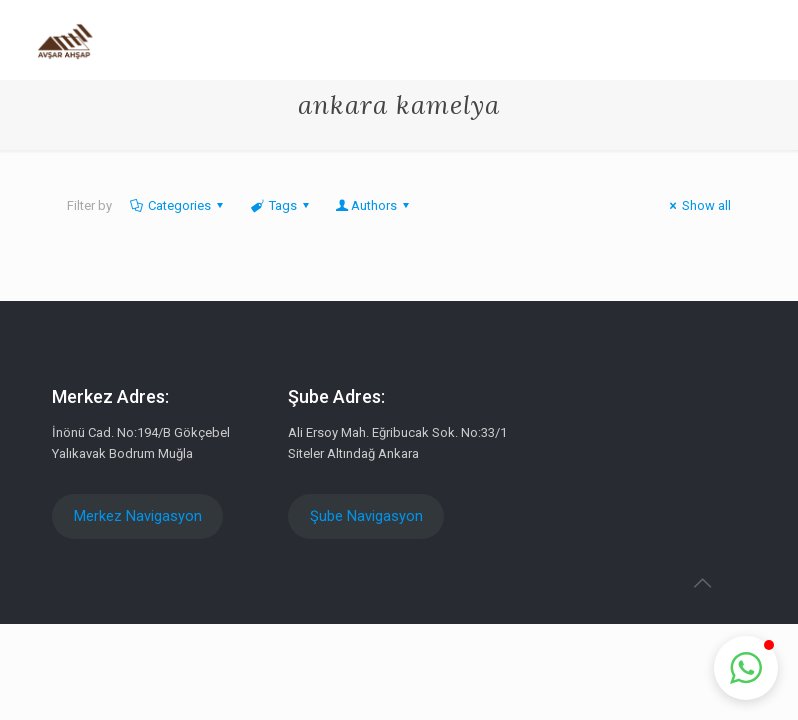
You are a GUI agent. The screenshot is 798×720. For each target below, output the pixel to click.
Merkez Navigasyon (138, 516)
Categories (178, 205)
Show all (697, 205)
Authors (374, 205)
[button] (746, 668)
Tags (280, 205)
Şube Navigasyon (366, 516)
